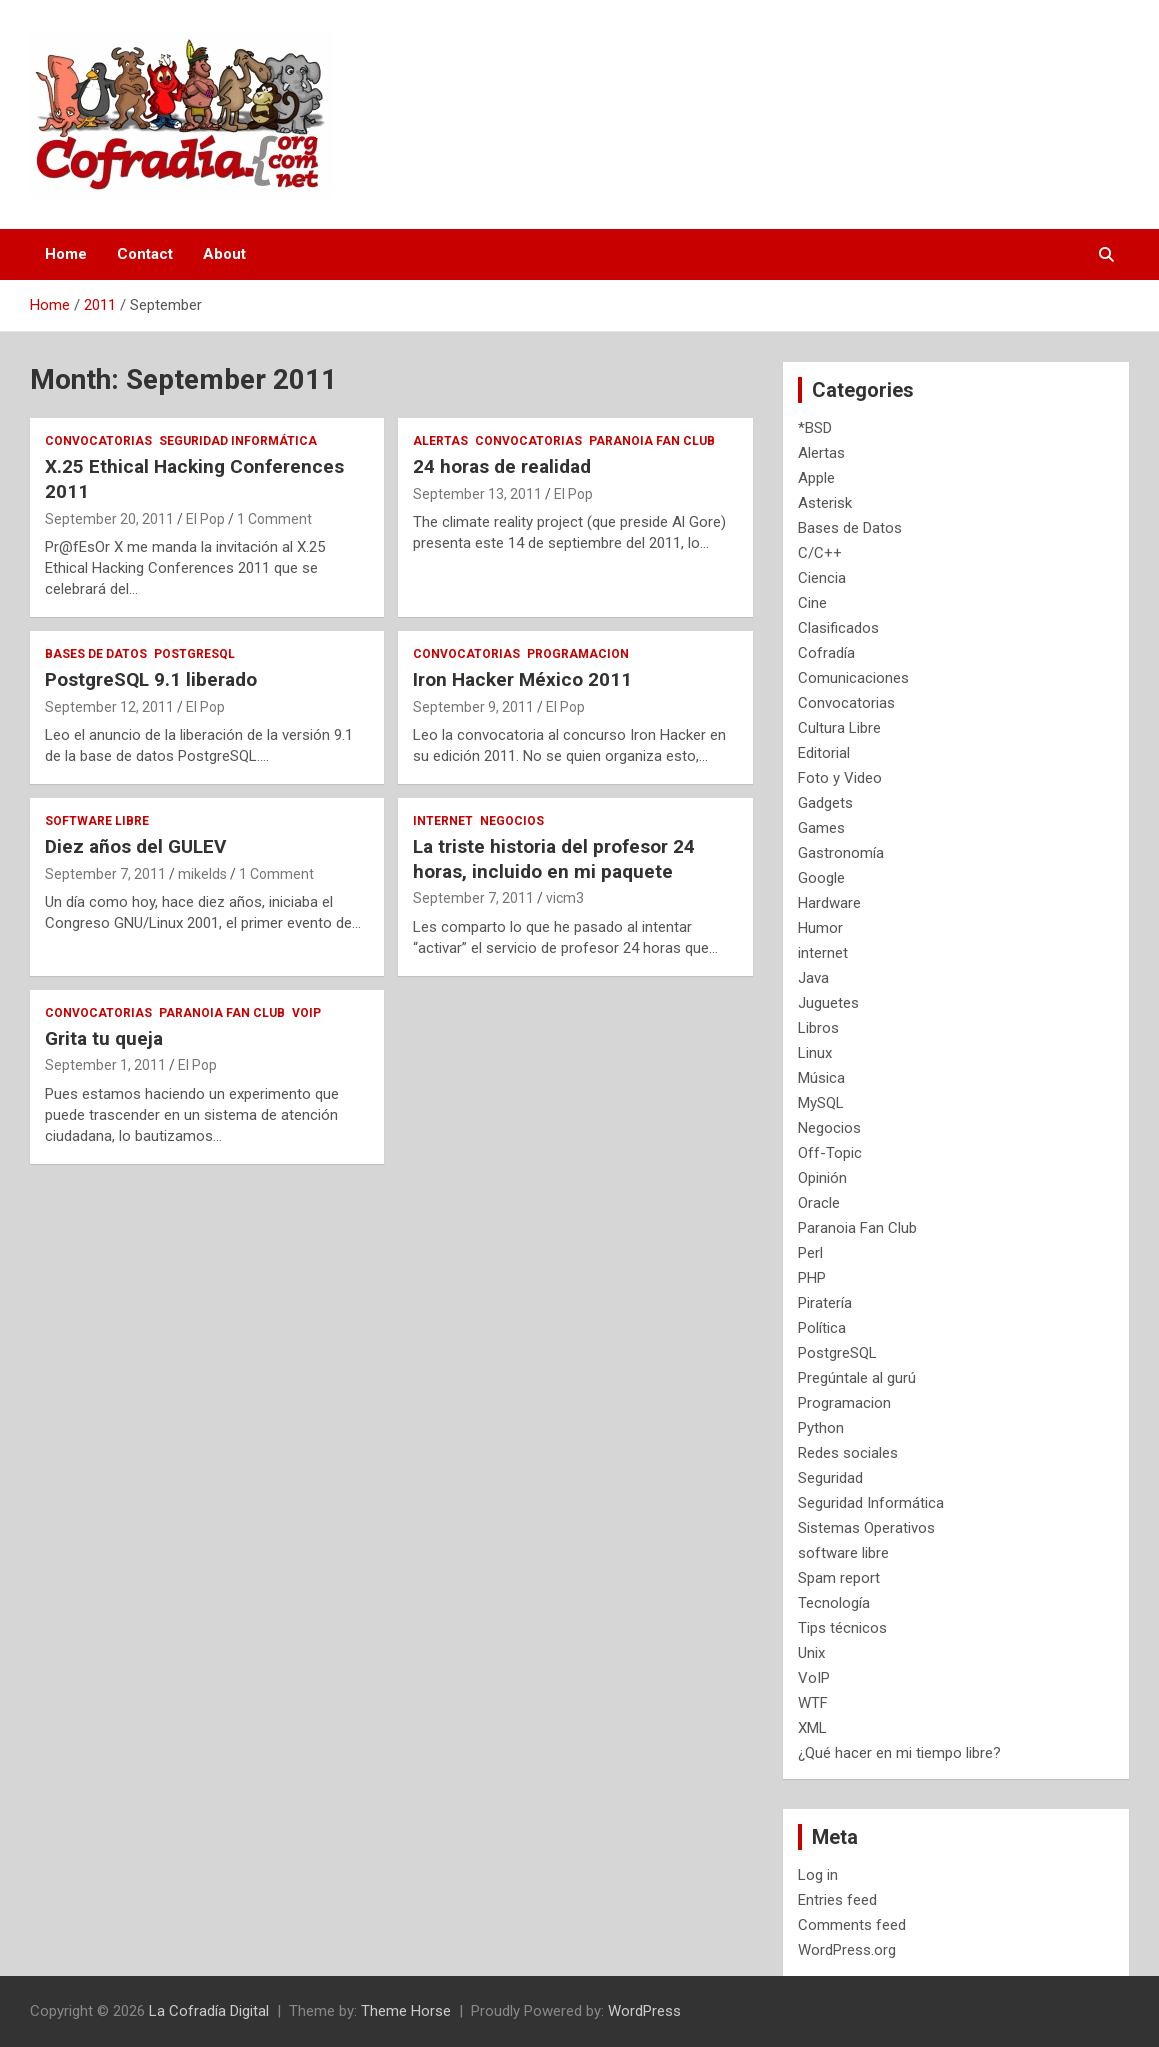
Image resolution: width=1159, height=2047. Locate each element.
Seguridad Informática (238, 441)
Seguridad (830, 1478)
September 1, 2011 (105, 1065)
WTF (813, 1703)
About (224, 254)
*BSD (815, 428)
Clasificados (838, 628)
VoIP (306, 1013)
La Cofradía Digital (209, 2011)
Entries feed (837, 1900)
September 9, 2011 (473, 707)
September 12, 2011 (109, 707)
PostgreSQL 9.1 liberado (151, 679)
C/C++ (820, 553)
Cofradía (826, 653)
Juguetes (828, 1003)
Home (66, 254)
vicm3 (565, 898)
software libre (97, 821)
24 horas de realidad (502, 466)
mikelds (202, 874)
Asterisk (825, 503)
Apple (816, 478)
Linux (815, 1053)
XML (812, 1728)
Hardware (829, 903)
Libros (818, 1028)
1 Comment (274, 519)
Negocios (512, 821)
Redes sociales (848, 1453)
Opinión (822, 1178)
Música (821, 1078)
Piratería (825, 1303)
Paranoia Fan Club (652, 441)
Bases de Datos (96, 654)
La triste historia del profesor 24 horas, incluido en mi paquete (554, 859)
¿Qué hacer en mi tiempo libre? (899, 1753)
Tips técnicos (842, 1628)
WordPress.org (847, 1950)
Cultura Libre (839, 728)
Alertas (440, 441)
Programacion (578, 654)
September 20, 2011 (109, 519)
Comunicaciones (853, 678)
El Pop (205, 519)
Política (822, 1328)
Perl (810, 1253)
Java (813, 978)
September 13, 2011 (477, 494)
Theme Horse (406, 2011)
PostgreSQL (194, 654)
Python (821, 1428)
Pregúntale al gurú (857, 1378)
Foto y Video (840, 778)
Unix (811, 1653)
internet (443, 821)
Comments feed (852, 1925)
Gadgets (825, 803)
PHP (812, 1278)
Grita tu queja (104, 1038)
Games (821, 828)
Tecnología (834, 1603)
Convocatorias (98, 441)
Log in (818, 1875)
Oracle (819, 1203)
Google (821, 878)
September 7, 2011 (105, 874)
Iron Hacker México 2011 (522, 679)
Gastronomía (841, 853)
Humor (820, 928)
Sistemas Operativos (866, 1528)
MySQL (821, 1103)
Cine (812, 603)
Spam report (839, 1578)
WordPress (644, 2011)
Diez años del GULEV (135, 846)
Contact (145, 254)
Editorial (824, 753)
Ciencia (822, 578)
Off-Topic (830, 1153)
